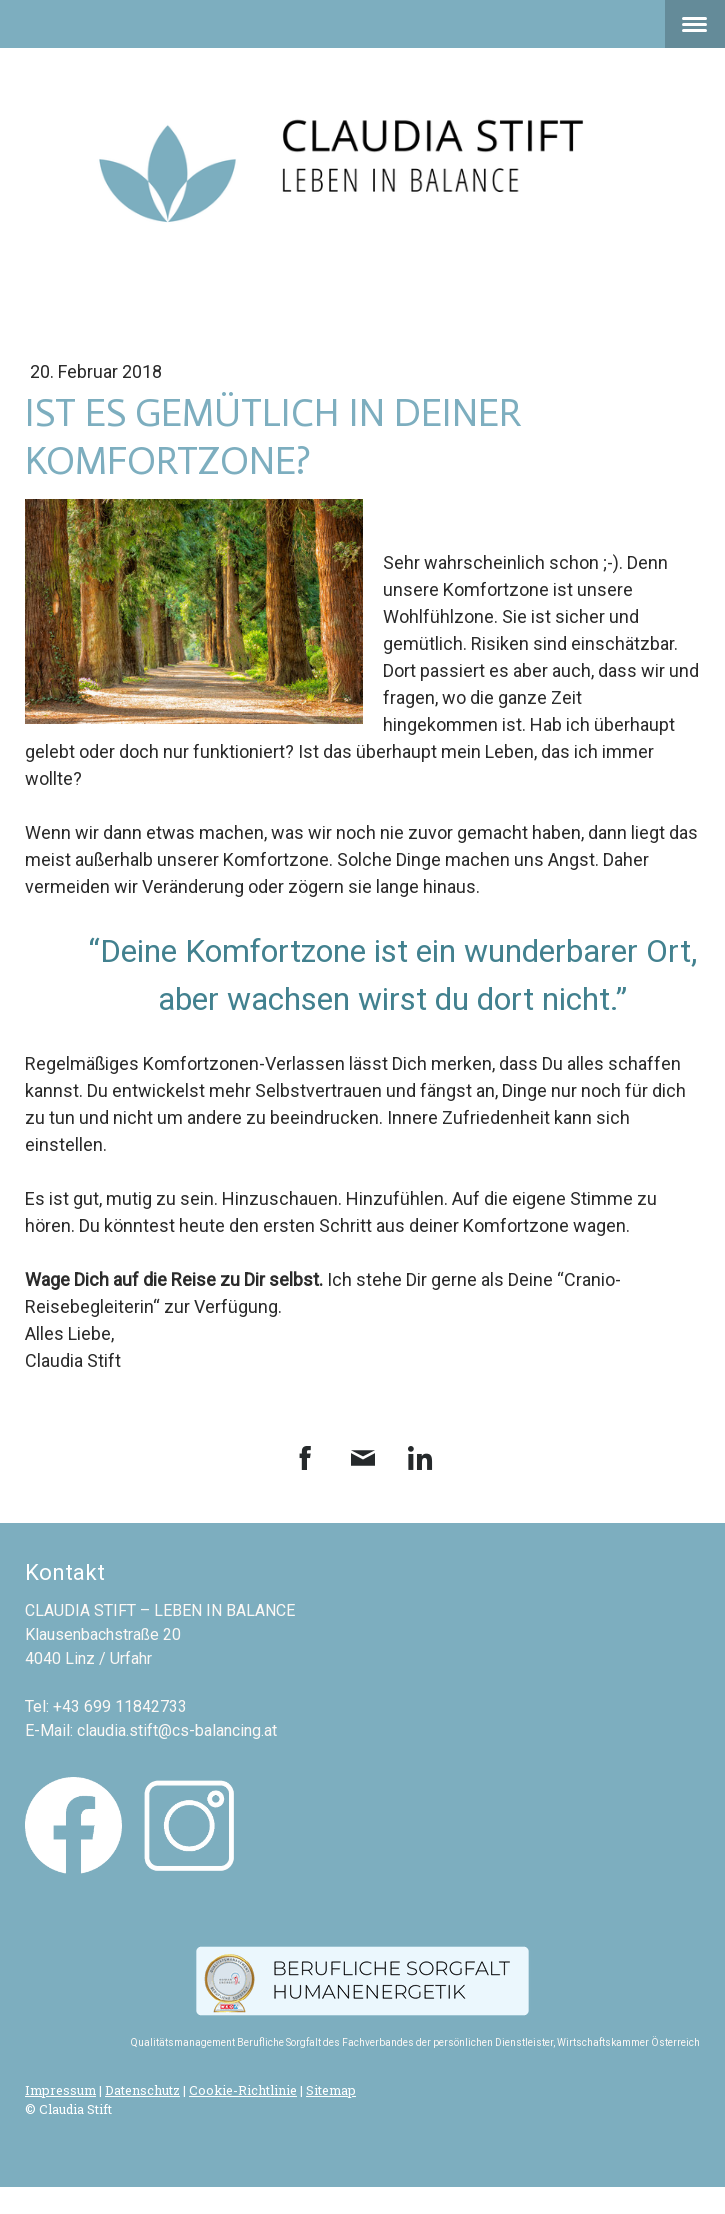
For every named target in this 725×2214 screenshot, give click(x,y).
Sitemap (331, 2090)
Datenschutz (142, 2090)
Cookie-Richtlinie (243, 2090)
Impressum (60, 2090)
